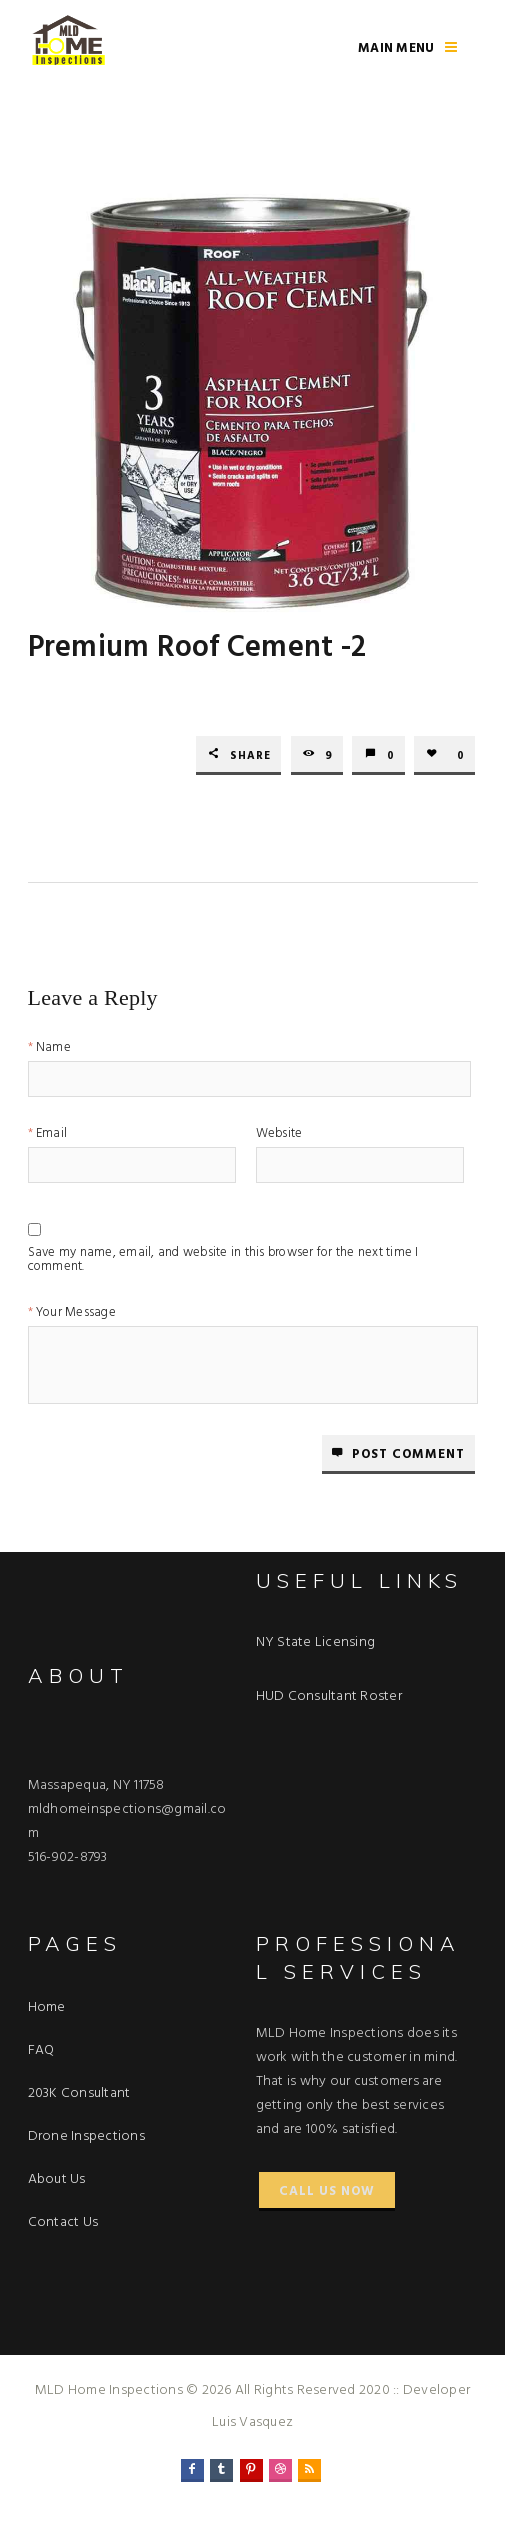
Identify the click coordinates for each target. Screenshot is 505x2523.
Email (51, 1135)
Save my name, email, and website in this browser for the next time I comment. (223, 1256)
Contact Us (63, 2222)
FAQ (41, 2050)
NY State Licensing (316, 1642)
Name (53, 1049)
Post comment (408, 1454)
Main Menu (396, 48)
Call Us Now (327, 2191)
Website (279, 1135)
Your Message (76, 1314)
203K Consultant (79, 2093)
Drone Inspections (86, 2136)
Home (47, 2007)
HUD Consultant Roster (329, 1696)
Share (250, 756)
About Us (57, 2179)
